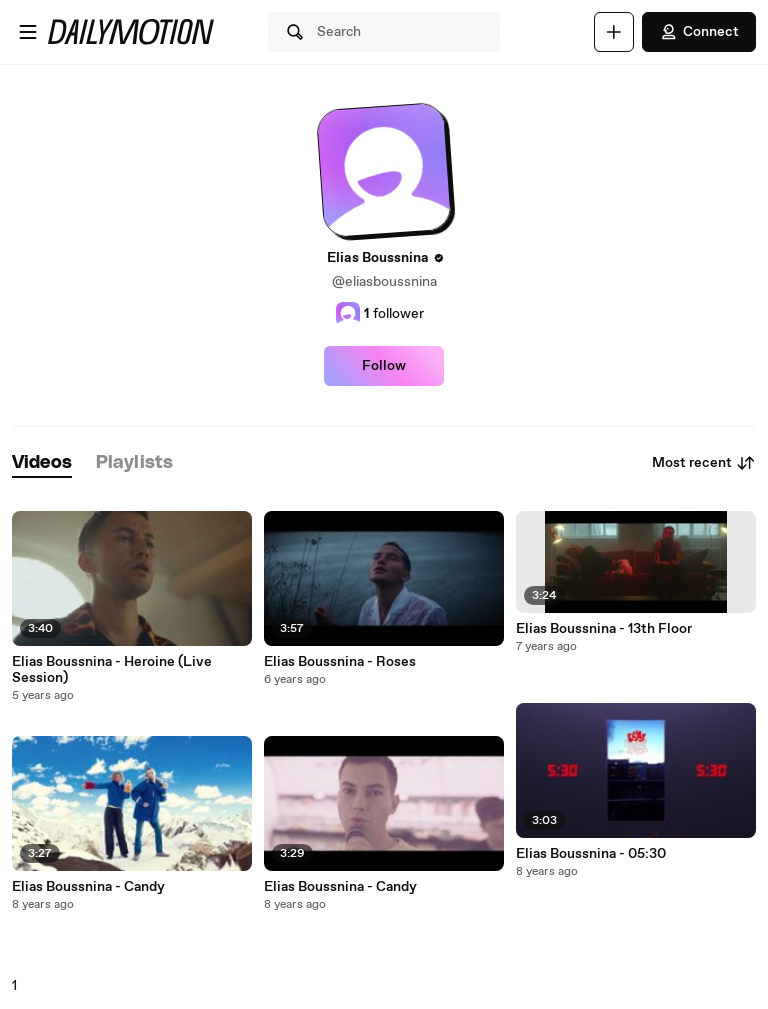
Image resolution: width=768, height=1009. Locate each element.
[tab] (42, 463)
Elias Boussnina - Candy (88, 887)
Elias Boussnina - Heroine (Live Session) (112, 670)
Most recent (704, 463)
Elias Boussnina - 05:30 (591, 854)
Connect (699, 32)
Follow (384, 366)
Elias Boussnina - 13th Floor (604, 629)
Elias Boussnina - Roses (340, 662)
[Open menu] (28, 32)
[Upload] (614, 32)
